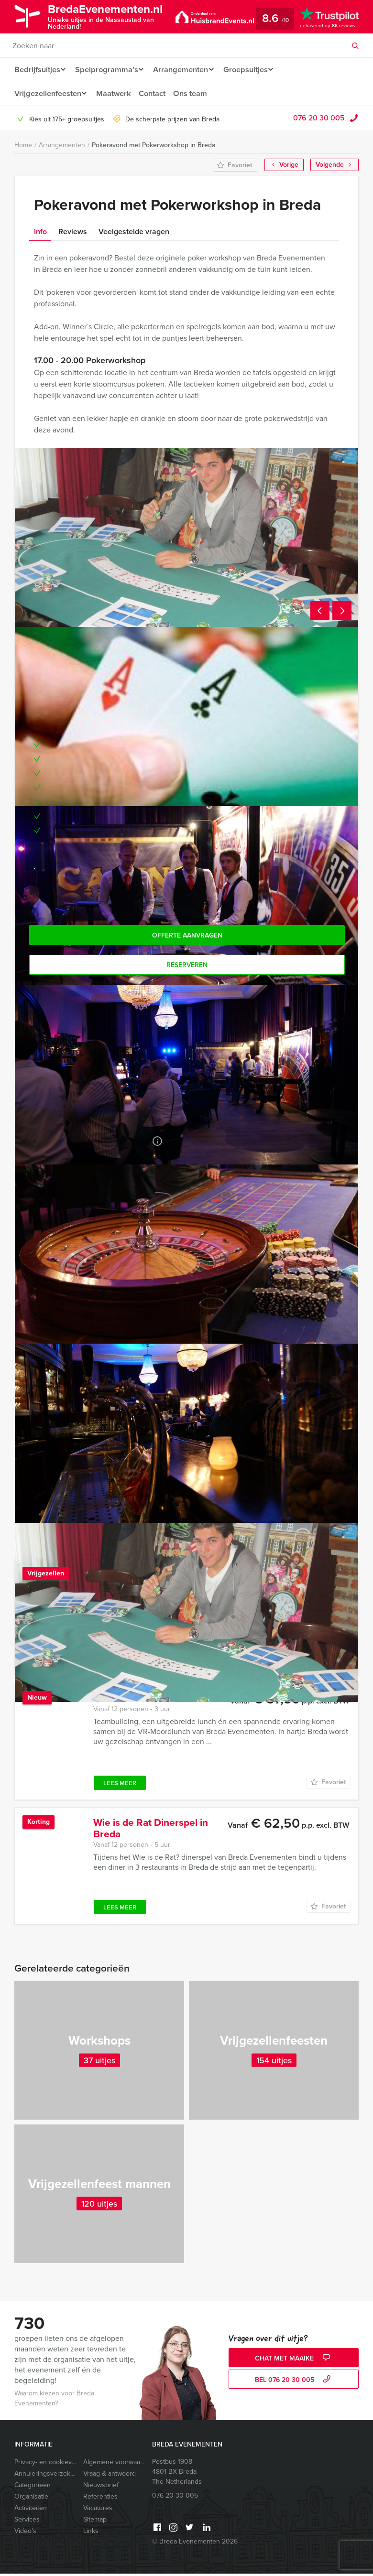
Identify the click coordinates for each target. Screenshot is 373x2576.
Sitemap (95, 2522)
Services (27, 2522)
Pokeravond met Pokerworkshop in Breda (153, 145)
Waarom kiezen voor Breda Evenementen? (54, 2401)
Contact (156, 93)
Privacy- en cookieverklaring (45, 2464)
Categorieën (32, 2487)
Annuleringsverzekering (45, 2476)
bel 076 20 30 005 (294, 2382)
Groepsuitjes (252, 69)
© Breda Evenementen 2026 (195, 2544)
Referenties (100, 2499)
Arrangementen (184, 69)
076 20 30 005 (319, 117)
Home (23, 145)
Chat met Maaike (293, 2361)
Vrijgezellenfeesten (47, 93)
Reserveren (187, 965)
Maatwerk (116, 93)
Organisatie (31, 2499)
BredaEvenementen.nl (113, 16)
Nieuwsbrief (101, 2487)
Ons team (194, 93)
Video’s (25, 2533)
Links (91, 2533)
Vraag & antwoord (109, 2476)
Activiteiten (30, 2510)
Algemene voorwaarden (114, 2464)
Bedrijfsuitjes (36, 69)
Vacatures (97, 2510)
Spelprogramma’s (108, 69)
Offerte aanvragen (187, 935)
